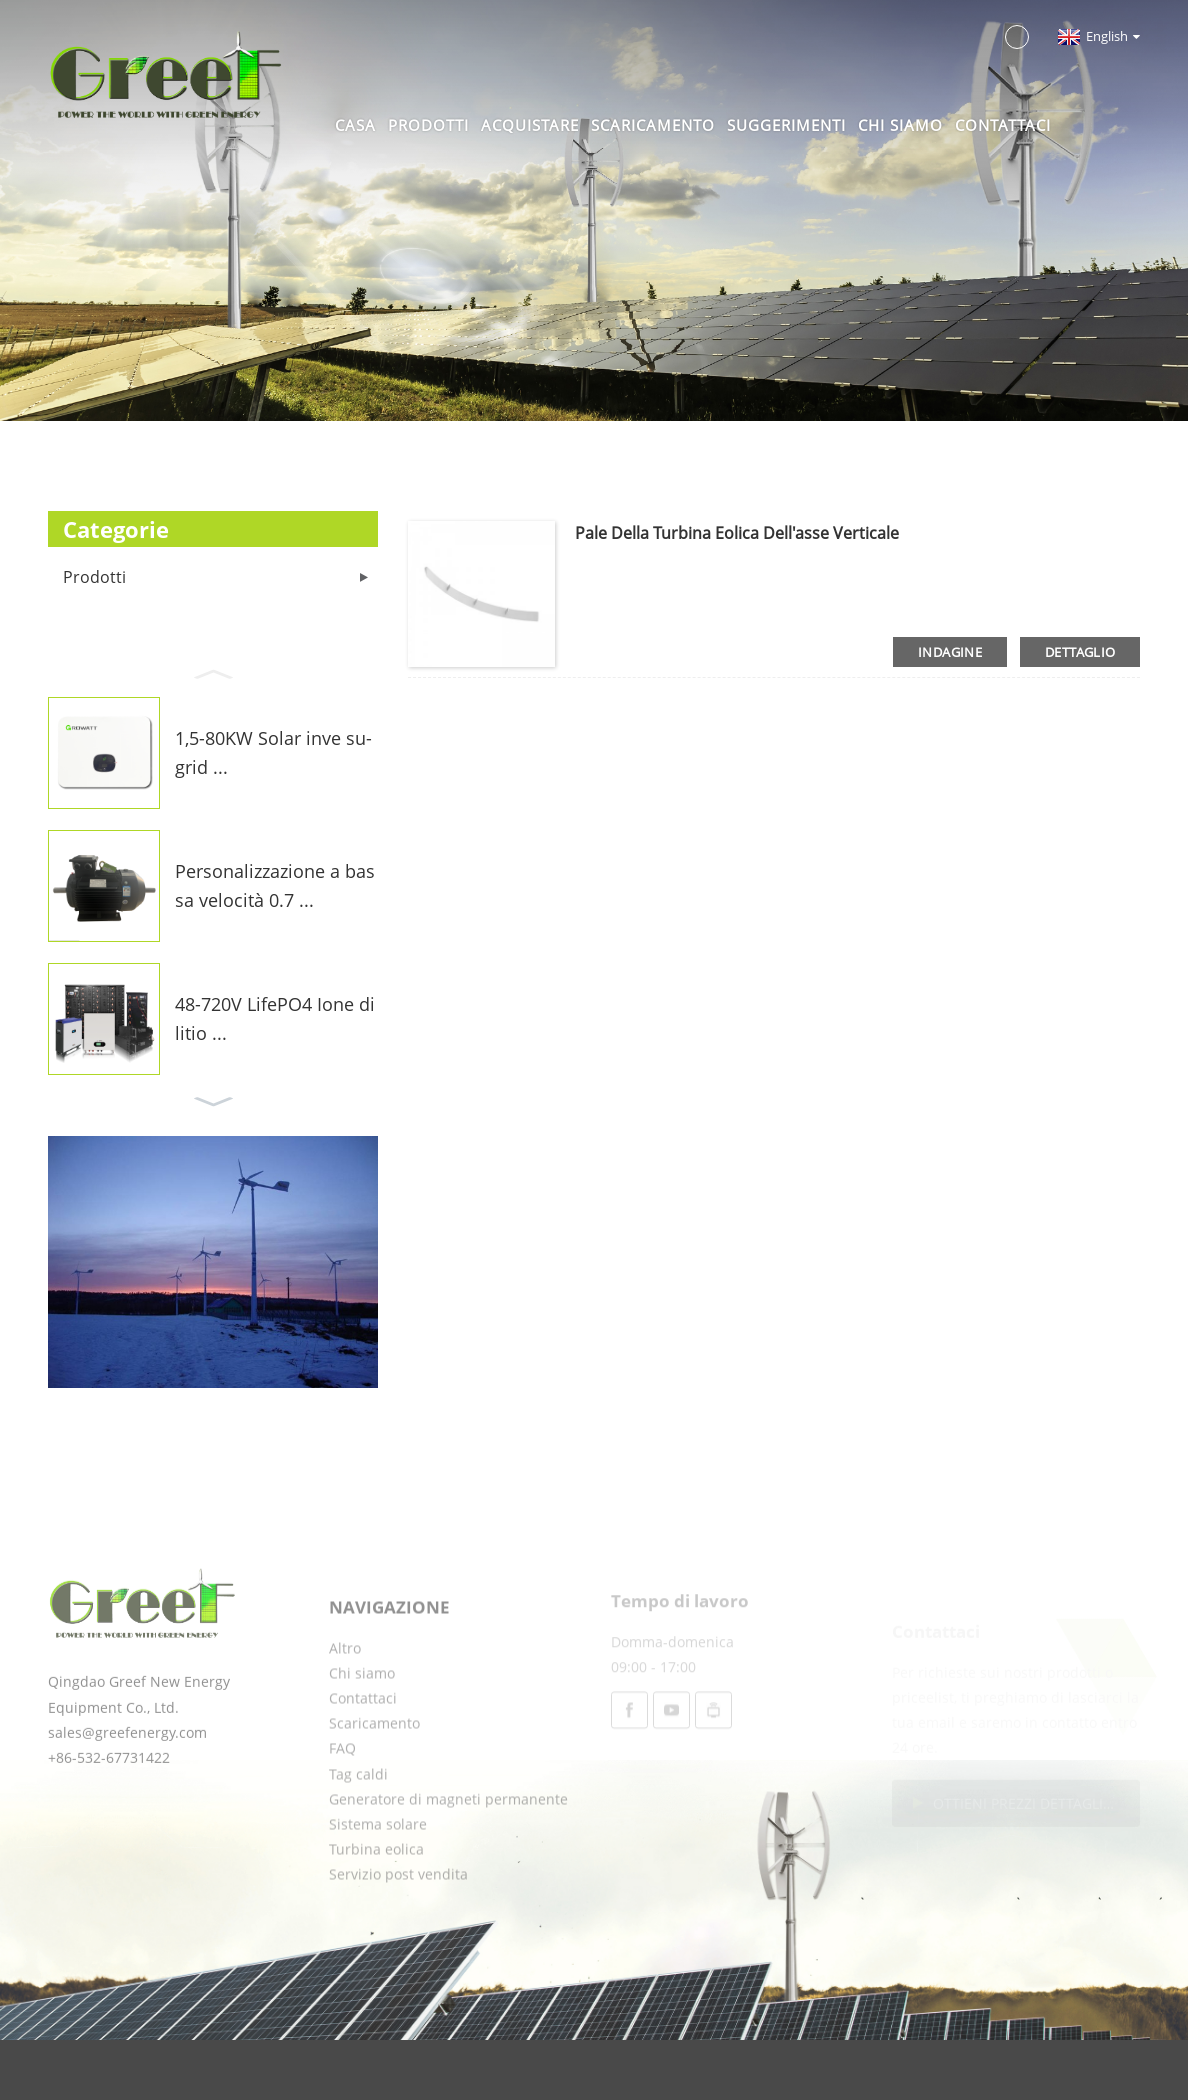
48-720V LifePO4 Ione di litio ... (275, 1018)
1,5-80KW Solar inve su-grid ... (273, 752)
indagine (950, 652)
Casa (355, 125)
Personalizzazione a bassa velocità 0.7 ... (275, 885)
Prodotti (428, 125)
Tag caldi (358, 1822)
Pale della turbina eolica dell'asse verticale (737, 533)
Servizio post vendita (398, 1922)
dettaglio (1080, 652)
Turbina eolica (376, 1897)
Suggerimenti (786, 125)
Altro (345, 1696)
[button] (213, 672)
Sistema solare (378, 1872)
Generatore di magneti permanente (448, 1847)
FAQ (342, 1796)
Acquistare (530, 125)
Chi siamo (900, 125)
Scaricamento (653, 125)
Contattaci (1003, 125)
